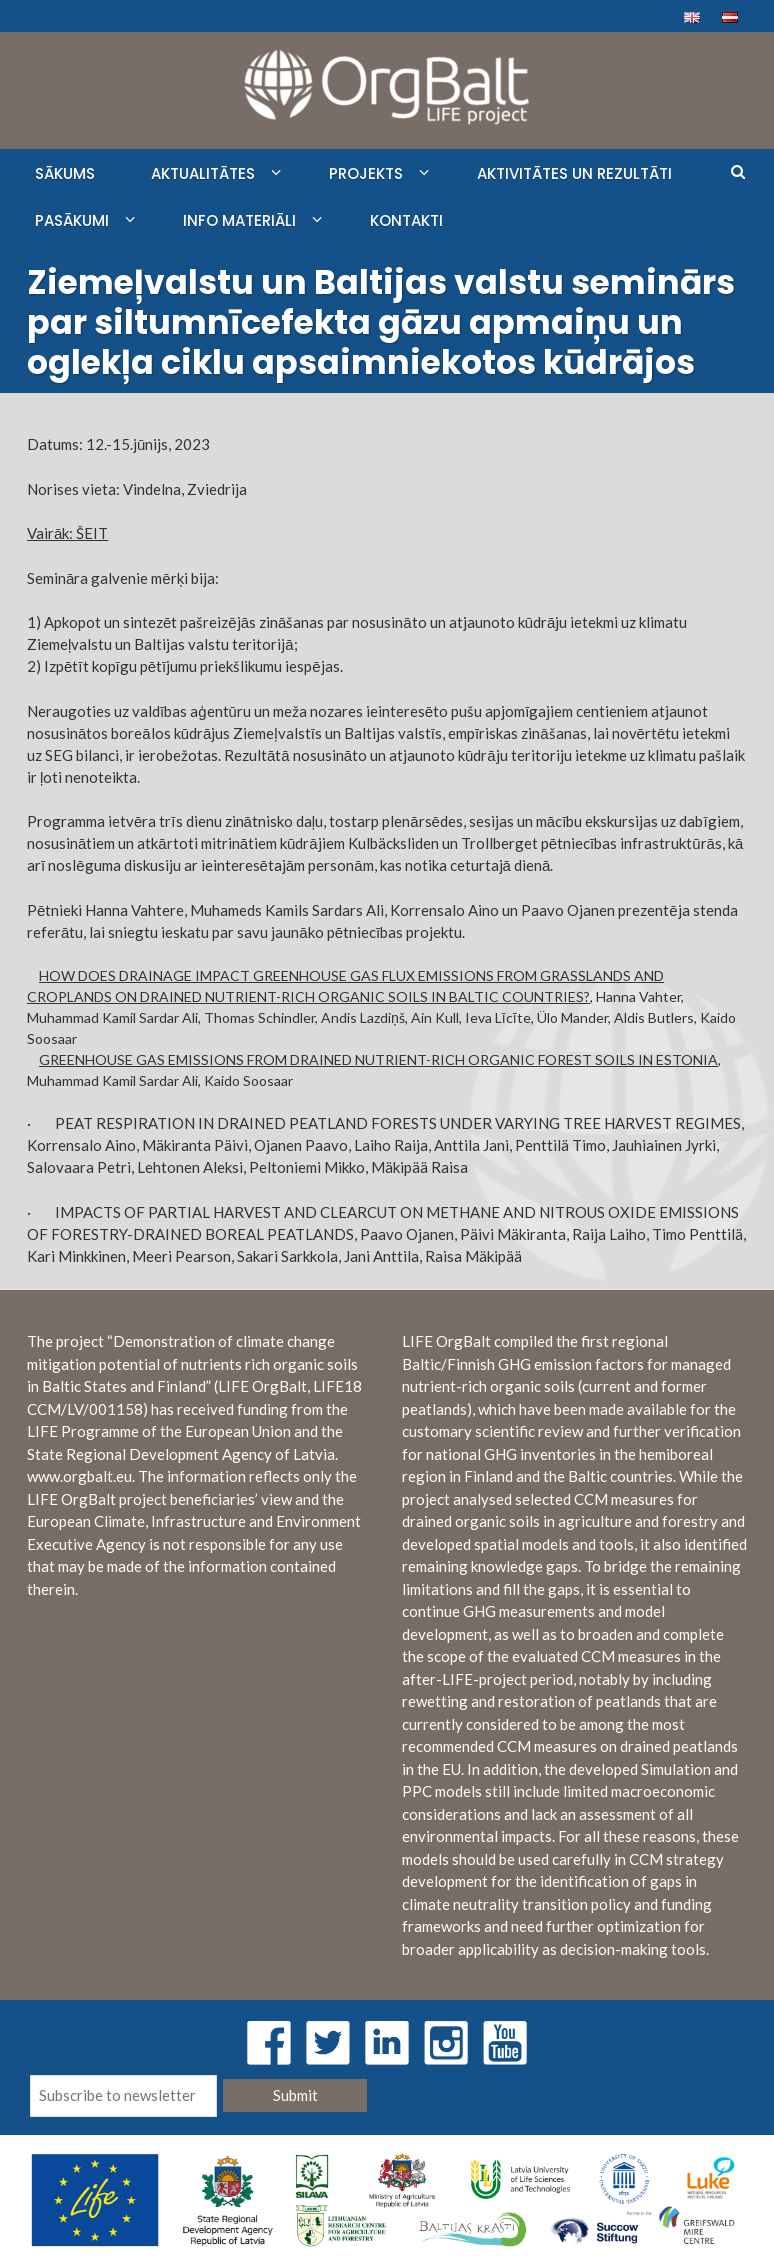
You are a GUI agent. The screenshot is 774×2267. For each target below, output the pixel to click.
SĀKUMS (65, 173)
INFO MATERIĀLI (239, 220)
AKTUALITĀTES (203, 173)
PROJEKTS (366, 173)
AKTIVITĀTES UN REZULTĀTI (574, 173)
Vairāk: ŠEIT (67, 533)
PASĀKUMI (72, 220)
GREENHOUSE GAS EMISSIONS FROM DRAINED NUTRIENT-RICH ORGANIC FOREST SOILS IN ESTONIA (378, 1059)
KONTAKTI (406, 220)
